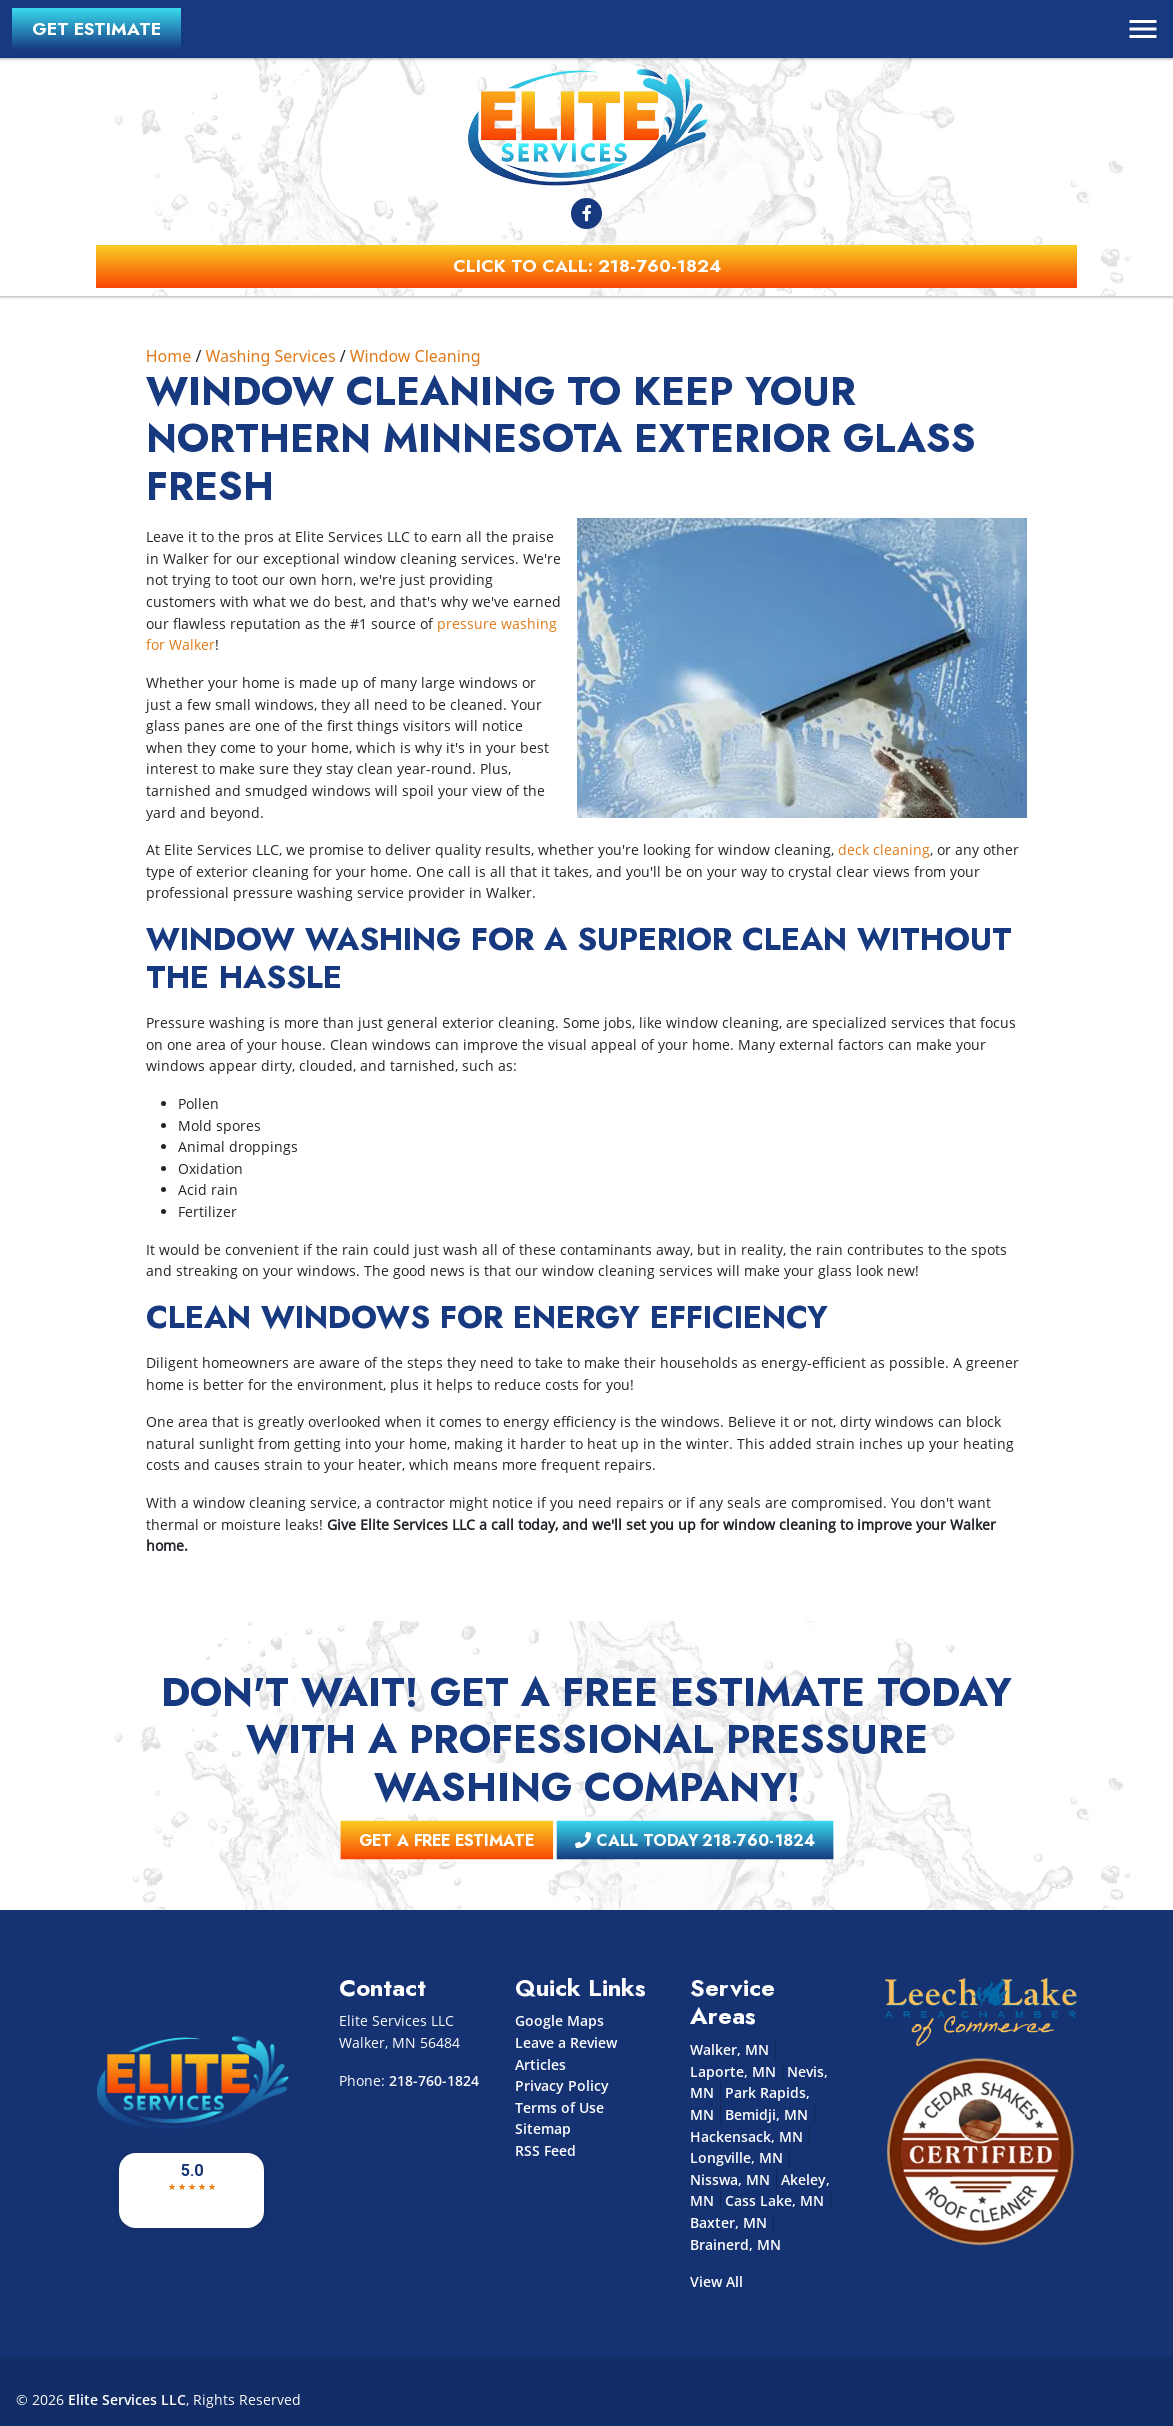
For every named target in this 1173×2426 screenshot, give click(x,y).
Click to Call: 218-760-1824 (587, 266)
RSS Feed (545, 2150)
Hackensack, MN (746, 2136)
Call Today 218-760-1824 (640, 1841)
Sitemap (543, 2128)
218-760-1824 (434, 2080)
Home (169, 356)
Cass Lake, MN (774, 2200)
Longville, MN (736, 2157)
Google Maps (559, 2020)
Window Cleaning (415, 356)
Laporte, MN (733, 2071)
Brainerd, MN (735, 2244)
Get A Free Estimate (516, 1841)
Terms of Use (559, 2107)
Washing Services (270, 356)
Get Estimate (96, 29)
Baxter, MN (728, 2222)
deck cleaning (884, 849)
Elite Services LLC (127, 2399)
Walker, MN (729, 2049)
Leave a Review (566, 2042)
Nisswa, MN (730, 2179)
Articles (540, 2064)
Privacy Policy (562, 2085)
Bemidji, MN (766, 2114)
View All (716, 2281)
